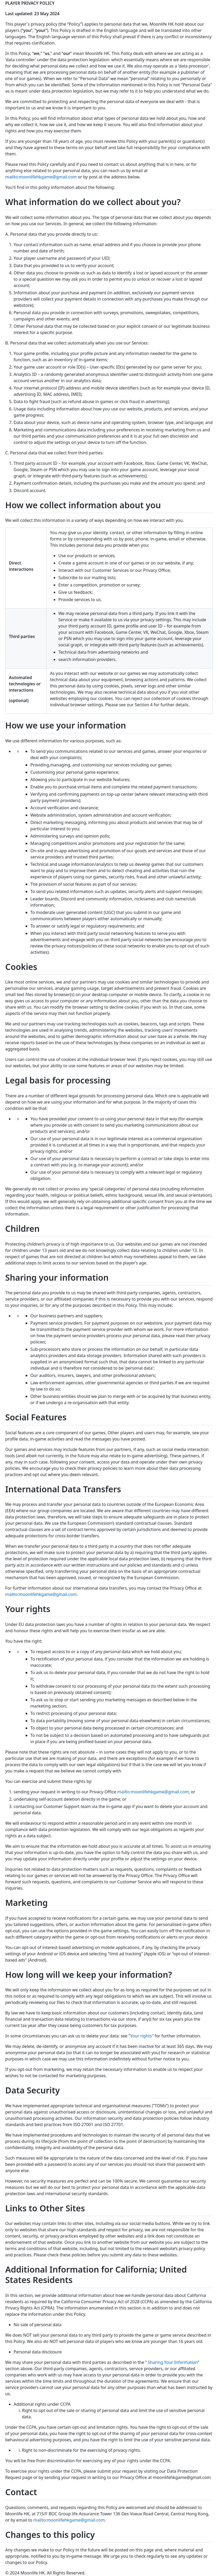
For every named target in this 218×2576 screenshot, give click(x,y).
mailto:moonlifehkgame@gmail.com (41, 177)
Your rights (141, 2036)
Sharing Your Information (173, 2362)
